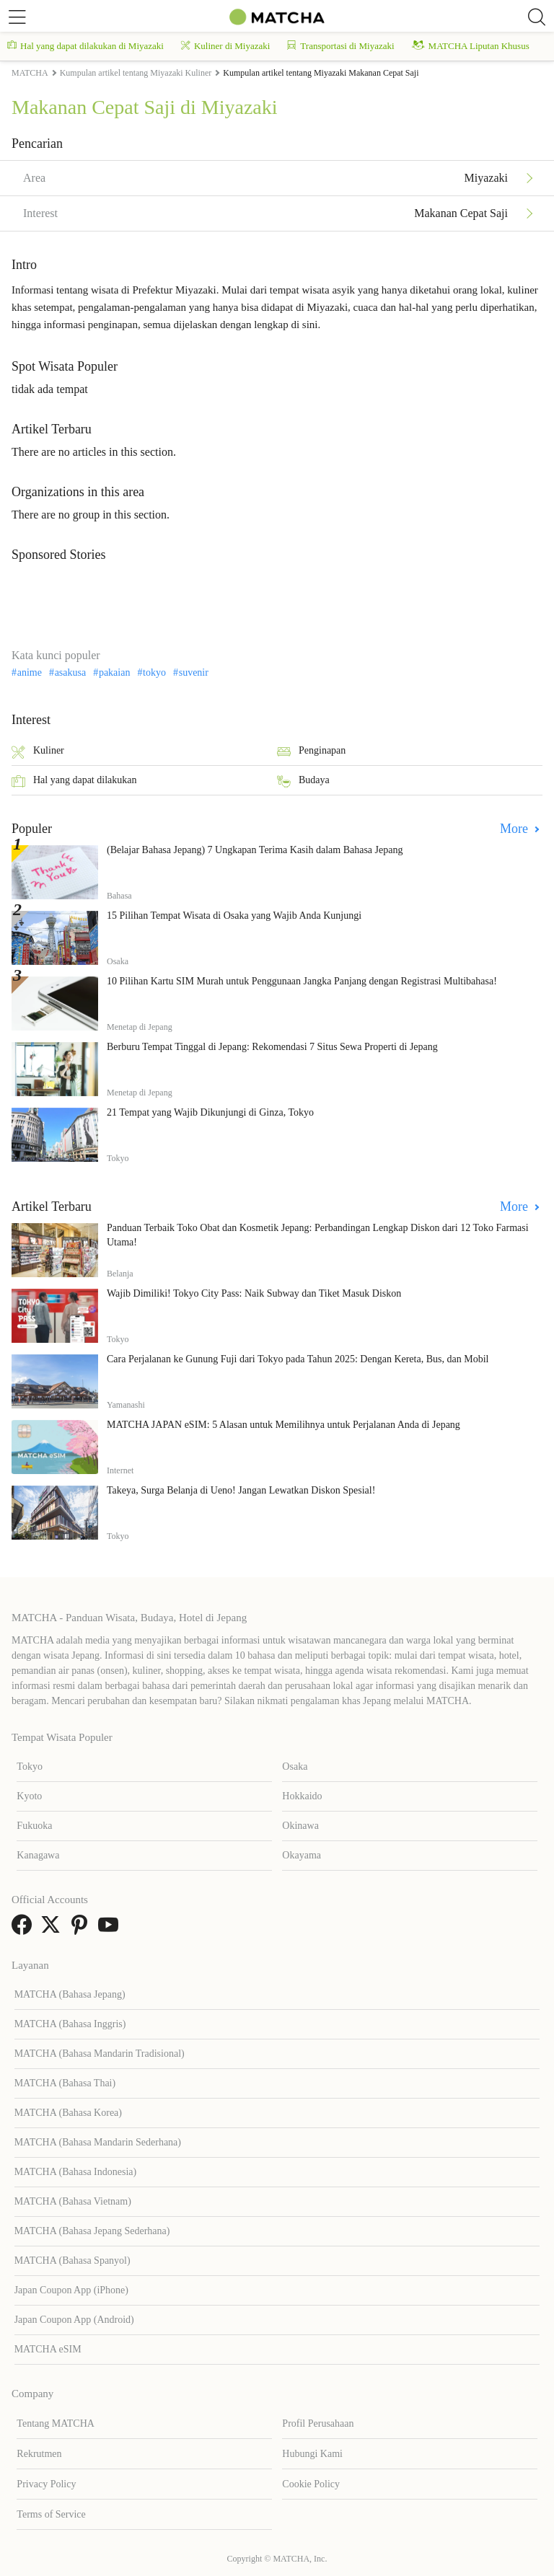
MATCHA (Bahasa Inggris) (70, 2024)
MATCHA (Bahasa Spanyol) (72, 2260)
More (516, 828)
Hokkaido (302, 1796)
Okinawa (300, 1825)
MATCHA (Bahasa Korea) (68, 2112)
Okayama (301, 1855)
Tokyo (30, 1766)
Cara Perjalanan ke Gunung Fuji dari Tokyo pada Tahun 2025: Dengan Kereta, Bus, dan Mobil (297, 1359)
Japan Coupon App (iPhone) (71, 2290)
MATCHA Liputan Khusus (470, 45)
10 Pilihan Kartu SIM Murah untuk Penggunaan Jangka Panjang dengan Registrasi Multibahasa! (302, 981)
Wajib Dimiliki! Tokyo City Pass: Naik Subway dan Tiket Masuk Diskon (254, 1293)
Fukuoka (34, 1825)
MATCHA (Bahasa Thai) (65, 2083)
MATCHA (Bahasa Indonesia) (75, 2171)
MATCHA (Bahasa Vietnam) (72, 2201)
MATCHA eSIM (48, 2349)
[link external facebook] (25, 1929)
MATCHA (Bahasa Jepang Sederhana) (92, 2231)
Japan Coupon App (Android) (74, 2319)
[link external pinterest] (82, 1929)
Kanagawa (38, 1855)
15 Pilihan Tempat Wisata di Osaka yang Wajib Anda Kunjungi (234, 915)
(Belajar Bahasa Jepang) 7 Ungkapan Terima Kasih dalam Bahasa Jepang (255, 849)
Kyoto (29, 1796)
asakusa (71, 673)
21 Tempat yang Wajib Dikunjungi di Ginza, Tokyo (210, 1112)
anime (29, 673)
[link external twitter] (53, 1929)
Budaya (303, 781)
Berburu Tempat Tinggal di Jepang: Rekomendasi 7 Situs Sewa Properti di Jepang (272, 1046)
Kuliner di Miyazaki (225, 45)
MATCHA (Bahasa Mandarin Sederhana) (97, 2142)
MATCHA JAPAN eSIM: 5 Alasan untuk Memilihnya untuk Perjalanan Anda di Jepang (283, 1424)
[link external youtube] (111, 1929)
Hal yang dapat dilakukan (74, 781)
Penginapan (311, 752)
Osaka (294, 1766)
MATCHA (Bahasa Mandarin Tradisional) (99, 2053)
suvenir (193, 673)
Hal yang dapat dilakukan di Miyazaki (85, 45)
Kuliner (38, 752)
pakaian (115, 673)
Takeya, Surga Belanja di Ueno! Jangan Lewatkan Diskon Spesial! (241, 1490)
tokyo (154, 673)
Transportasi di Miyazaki (340, 45)
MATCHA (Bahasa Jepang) (70, 1994)
